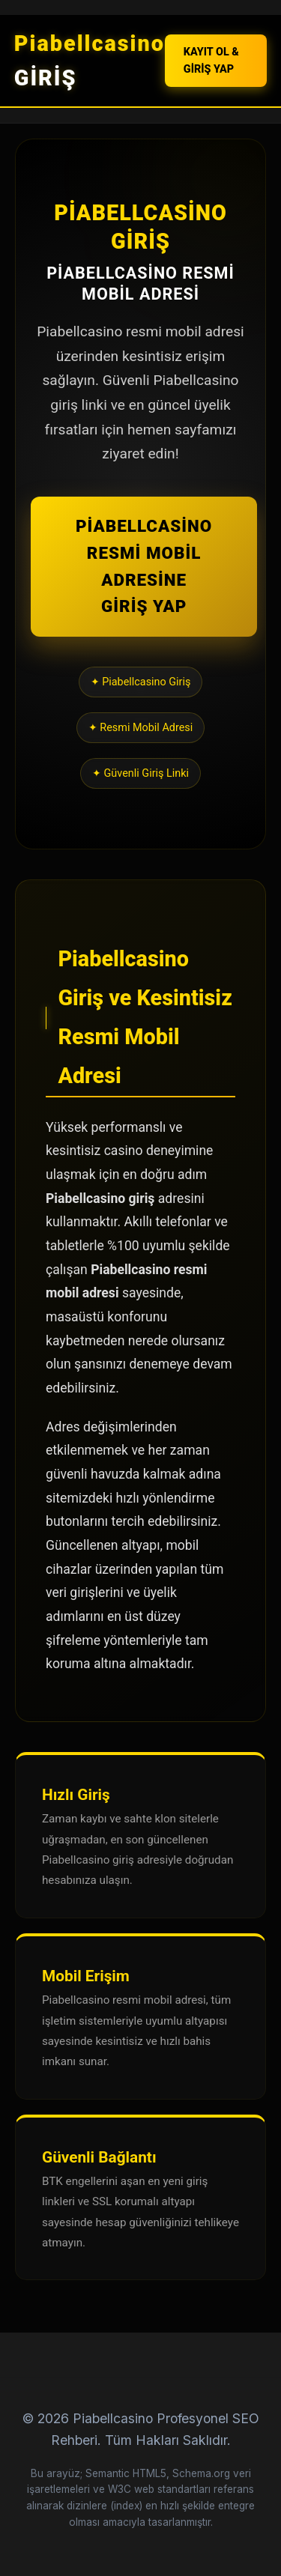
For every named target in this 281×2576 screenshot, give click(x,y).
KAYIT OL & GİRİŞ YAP (211, 61)
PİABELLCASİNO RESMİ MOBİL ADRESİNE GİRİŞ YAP (144, 566)
